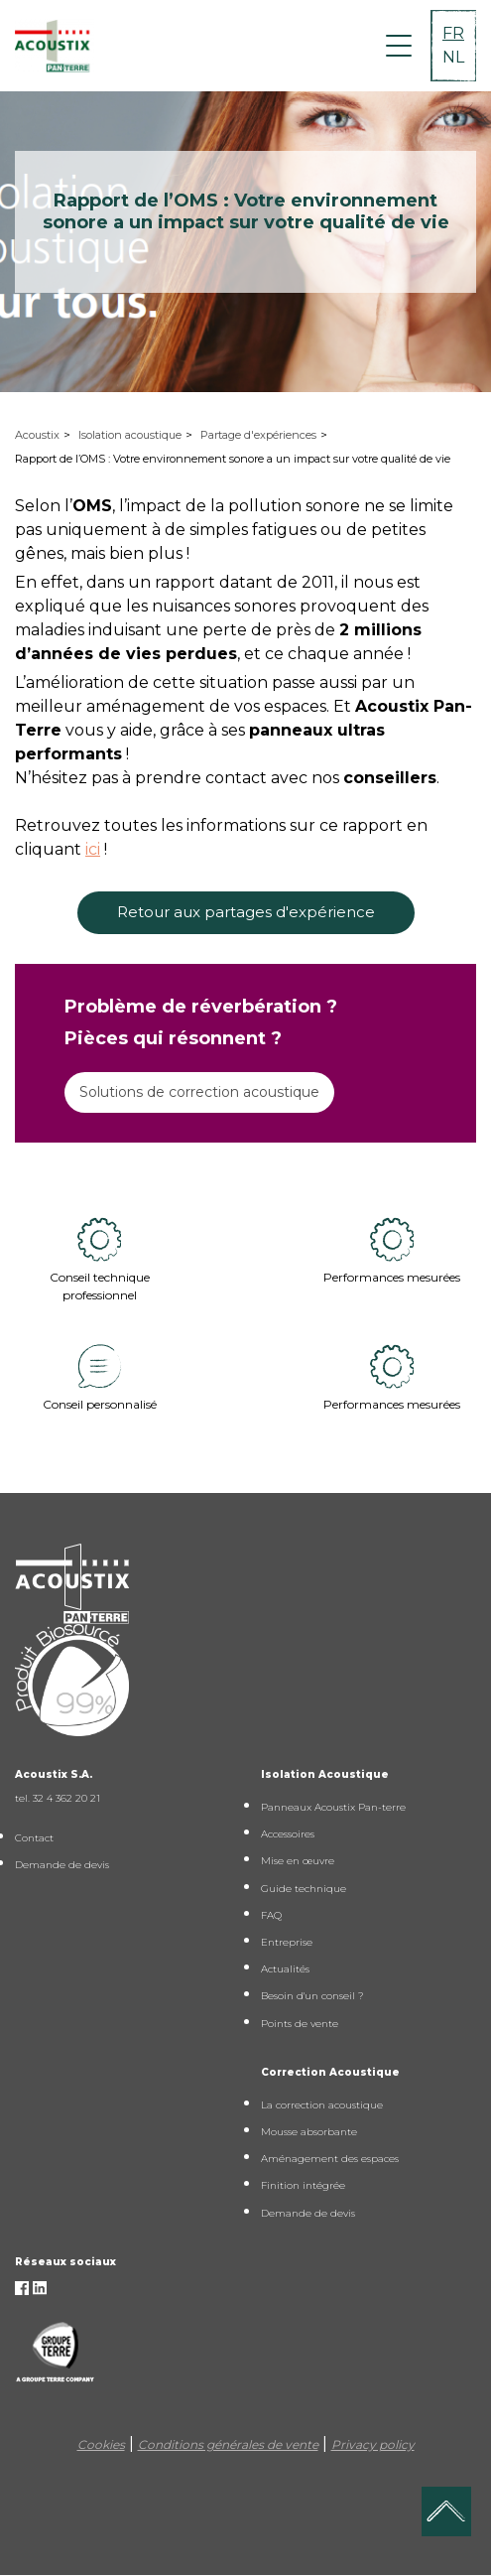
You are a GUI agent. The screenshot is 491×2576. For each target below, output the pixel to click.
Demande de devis (62, 1864)
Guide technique (303, 1888)
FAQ (271, 1915)
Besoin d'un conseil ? (312, 1995)
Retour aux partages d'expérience (246, 911)
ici (92, 849)
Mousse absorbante (309, 2131)
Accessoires (287, 1834)
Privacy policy (373, 2444)
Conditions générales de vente (228, 2444)
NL (453, 57)
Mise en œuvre (297, 1860)
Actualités (285, 1969)
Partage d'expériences (258, 435)
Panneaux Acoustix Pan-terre (333, 1807)
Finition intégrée (303, 2185)
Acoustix (37, 435)
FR (453, 33)
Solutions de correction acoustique (199, 1092)
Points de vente (299, 2023)
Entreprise (286, 1942)
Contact (34, 1837)
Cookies (101, 2444)
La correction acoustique (322, 2105)
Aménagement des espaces (330, 2158)
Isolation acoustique (130, 435)
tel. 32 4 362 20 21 (57, 1798)
